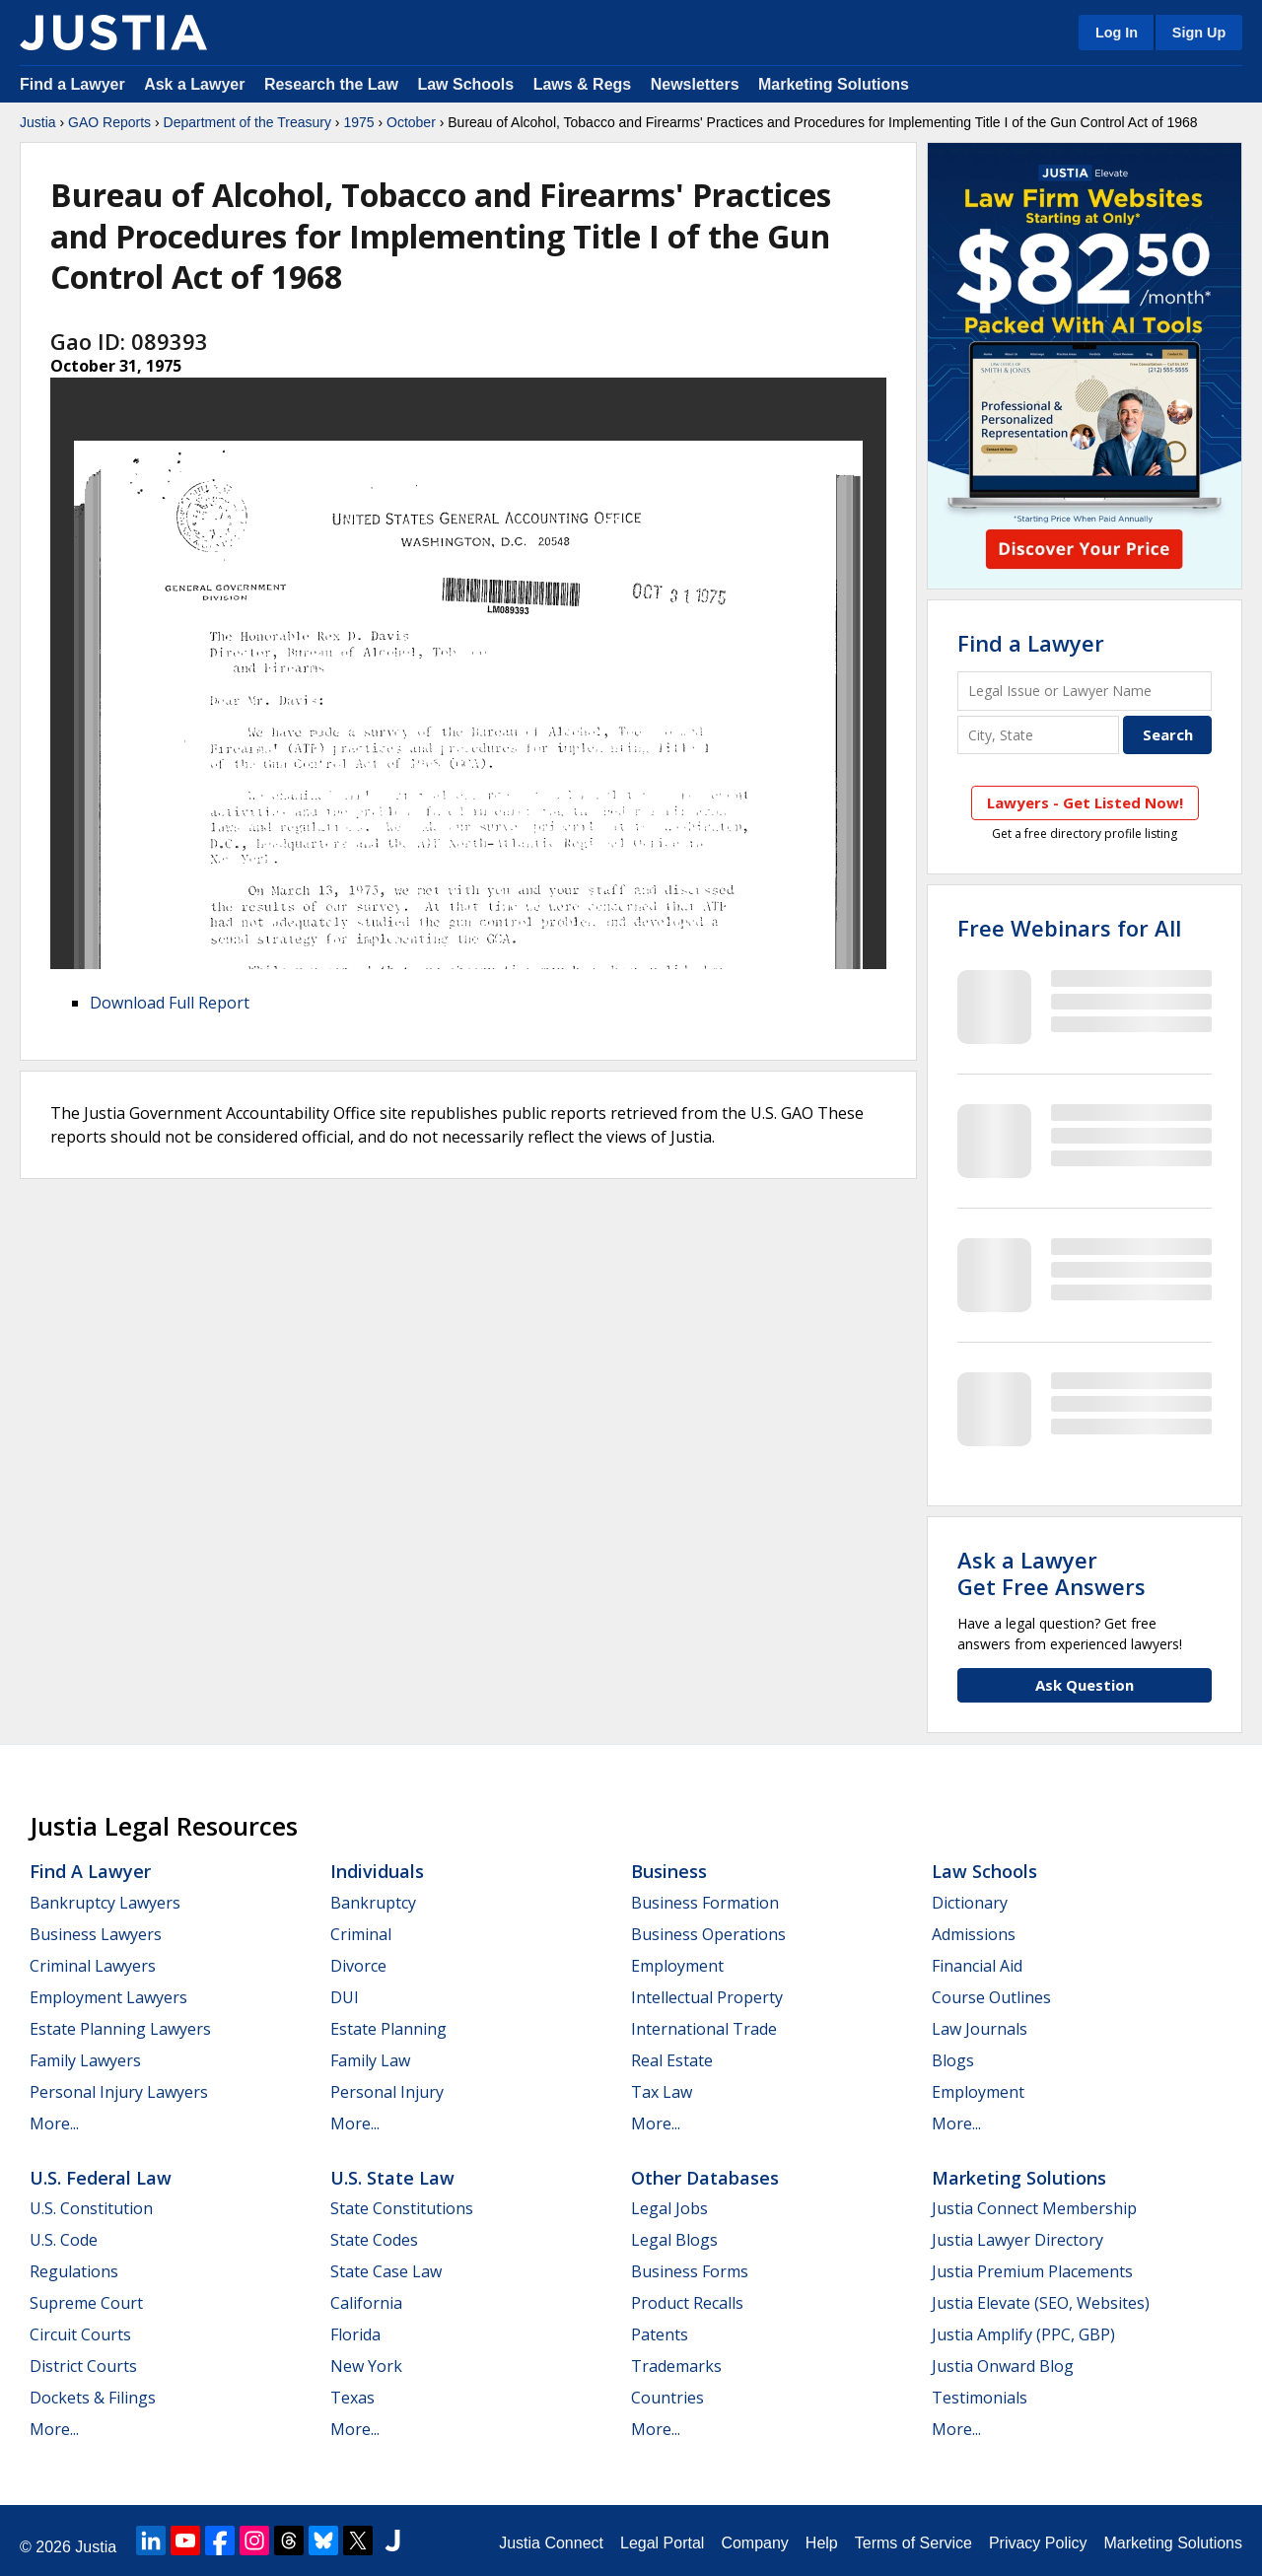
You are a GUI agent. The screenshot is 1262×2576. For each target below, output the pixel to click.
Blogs (953, 2060)
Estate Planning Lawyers (120, 2029)
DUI (344, 1997)
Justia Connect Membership (1034, 2208)
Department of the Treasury (247, 122)
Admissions (974, 1934)
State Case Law (386, 2271)
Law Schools (465, 84)
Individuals (377, 1871)
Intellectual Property (707, 1997)
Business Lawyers (96, 1934)
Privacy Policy (1038, 2543)
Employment (677, 1966)
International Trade (704, 2029)
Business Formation (705, 1903)
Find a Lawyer (72, 84)
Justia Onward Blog (1003, 2366)
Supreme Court (86, 2303)
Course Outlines (991, 1997)
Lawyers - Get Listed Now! (1085, 802)
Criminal (360, 1934)
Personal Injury (387, 2092)
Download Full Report (169, 1002)
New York (366, 2366)
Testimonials (979, 2397)
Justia (38, 122)
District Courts (83, 2366)
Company (754, 2543)
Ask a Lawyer (196, 84)
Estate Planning (388, 2029)
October (411, 122)
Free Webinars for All (1069, 927)
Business (669, 1871)
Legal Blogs (674, 2240)
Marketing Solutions (833, 84)
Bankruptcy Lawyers (105, 1903)
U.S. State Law (392, 2178)
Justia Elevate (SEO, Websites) (1041, 2303)
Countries (667, 2397)
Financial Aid (977, 1966)
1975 (358, 122)
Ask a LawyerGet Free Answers (1051, 1572)
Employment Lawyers (108, 1997)
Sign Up (1199, 32)
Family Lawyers (85, 2060)
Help (822, 2543)
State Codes (374, 2240)
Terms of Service (913, 2543)
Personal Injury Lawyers (119, 2092)
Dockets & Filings (93, 2397)
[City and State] (1038, 735)
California (366, 2303)
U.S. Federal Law (101, 2178)
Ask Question (1084, 1685)
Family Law (370, 2060)
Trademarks (676, 2366)
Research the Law (331, 84)
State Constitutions (401, 2208)
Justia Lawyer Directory (1017, 2240)
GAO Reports (109, 122)
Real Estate (672, 2060)
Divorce (358, 1966)
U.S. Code (64, 2240)
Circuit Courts (80, 2334)
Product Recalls (687, 2303)
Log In (1116, 32)
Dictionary (970, 1903)
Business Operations (708, 1934)
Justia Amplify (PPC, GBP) (1023, 2334)
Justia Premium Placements (1032, 2271)
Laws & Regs (582, 84)
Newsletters (695, 84)
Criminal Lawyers (93, 1966)
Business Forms (689, 2271)
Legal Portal (662, 2543)
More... (54, 2123)
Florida (355, 2334)
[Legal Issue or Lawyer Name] (1084, 690)
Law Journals (979, 2029)
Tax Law (661, 2092)
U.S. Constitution (91, 2208)
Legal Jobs (669, 2208)
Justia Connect (551, 2543)
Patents (659, 2334)
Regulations (74, 2271)
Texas (352, 2397)
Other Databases (705, 2178)
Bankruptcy (373, 1903)
